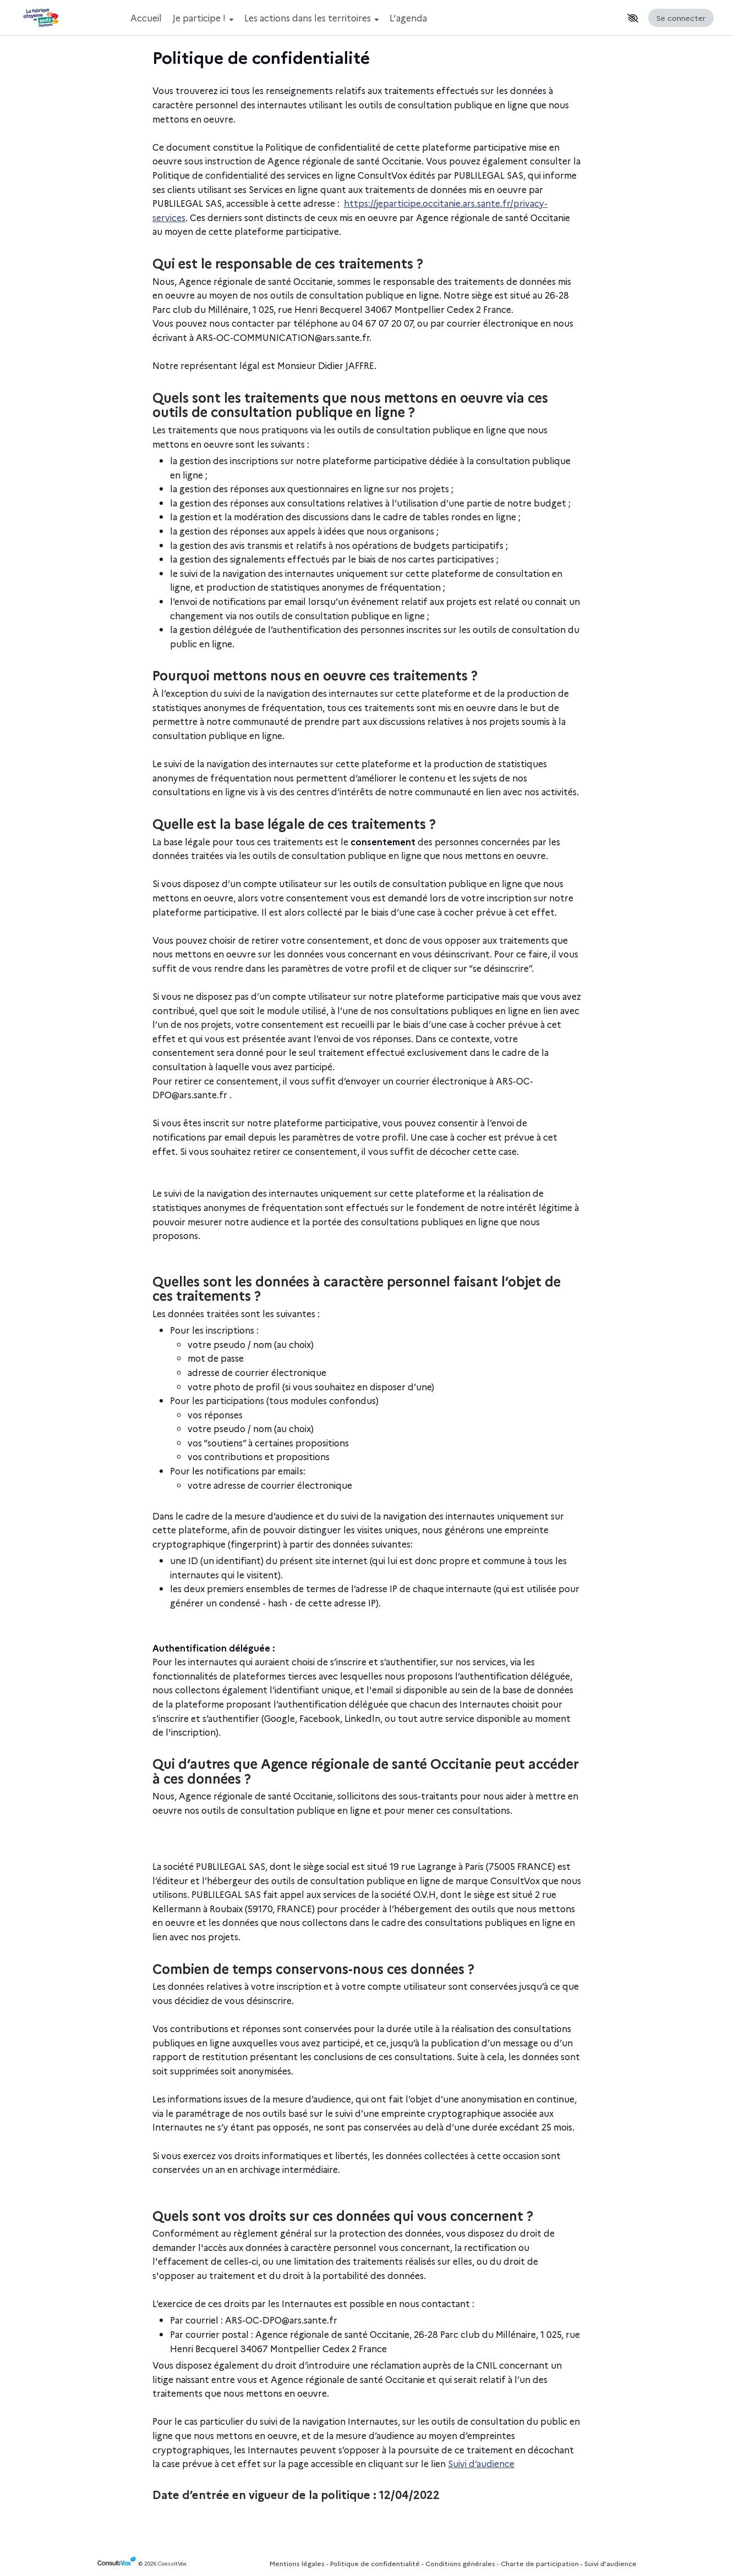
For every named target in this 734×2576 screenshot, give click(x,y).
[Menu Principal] (374, 18)
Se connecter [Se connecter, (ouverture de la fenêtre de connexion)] (680, 17)
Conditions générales (460, 2563)
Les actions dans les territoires (311, 18)
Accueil (146, 18)
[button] (633, 18)
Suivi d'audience (610, 2563)
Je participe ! (203, 18)
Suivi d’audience (481, 2463)
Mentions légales (297, 2563)
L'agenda (408, 18)
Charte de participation (540, 2563)
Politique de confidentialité (375, 2563)
